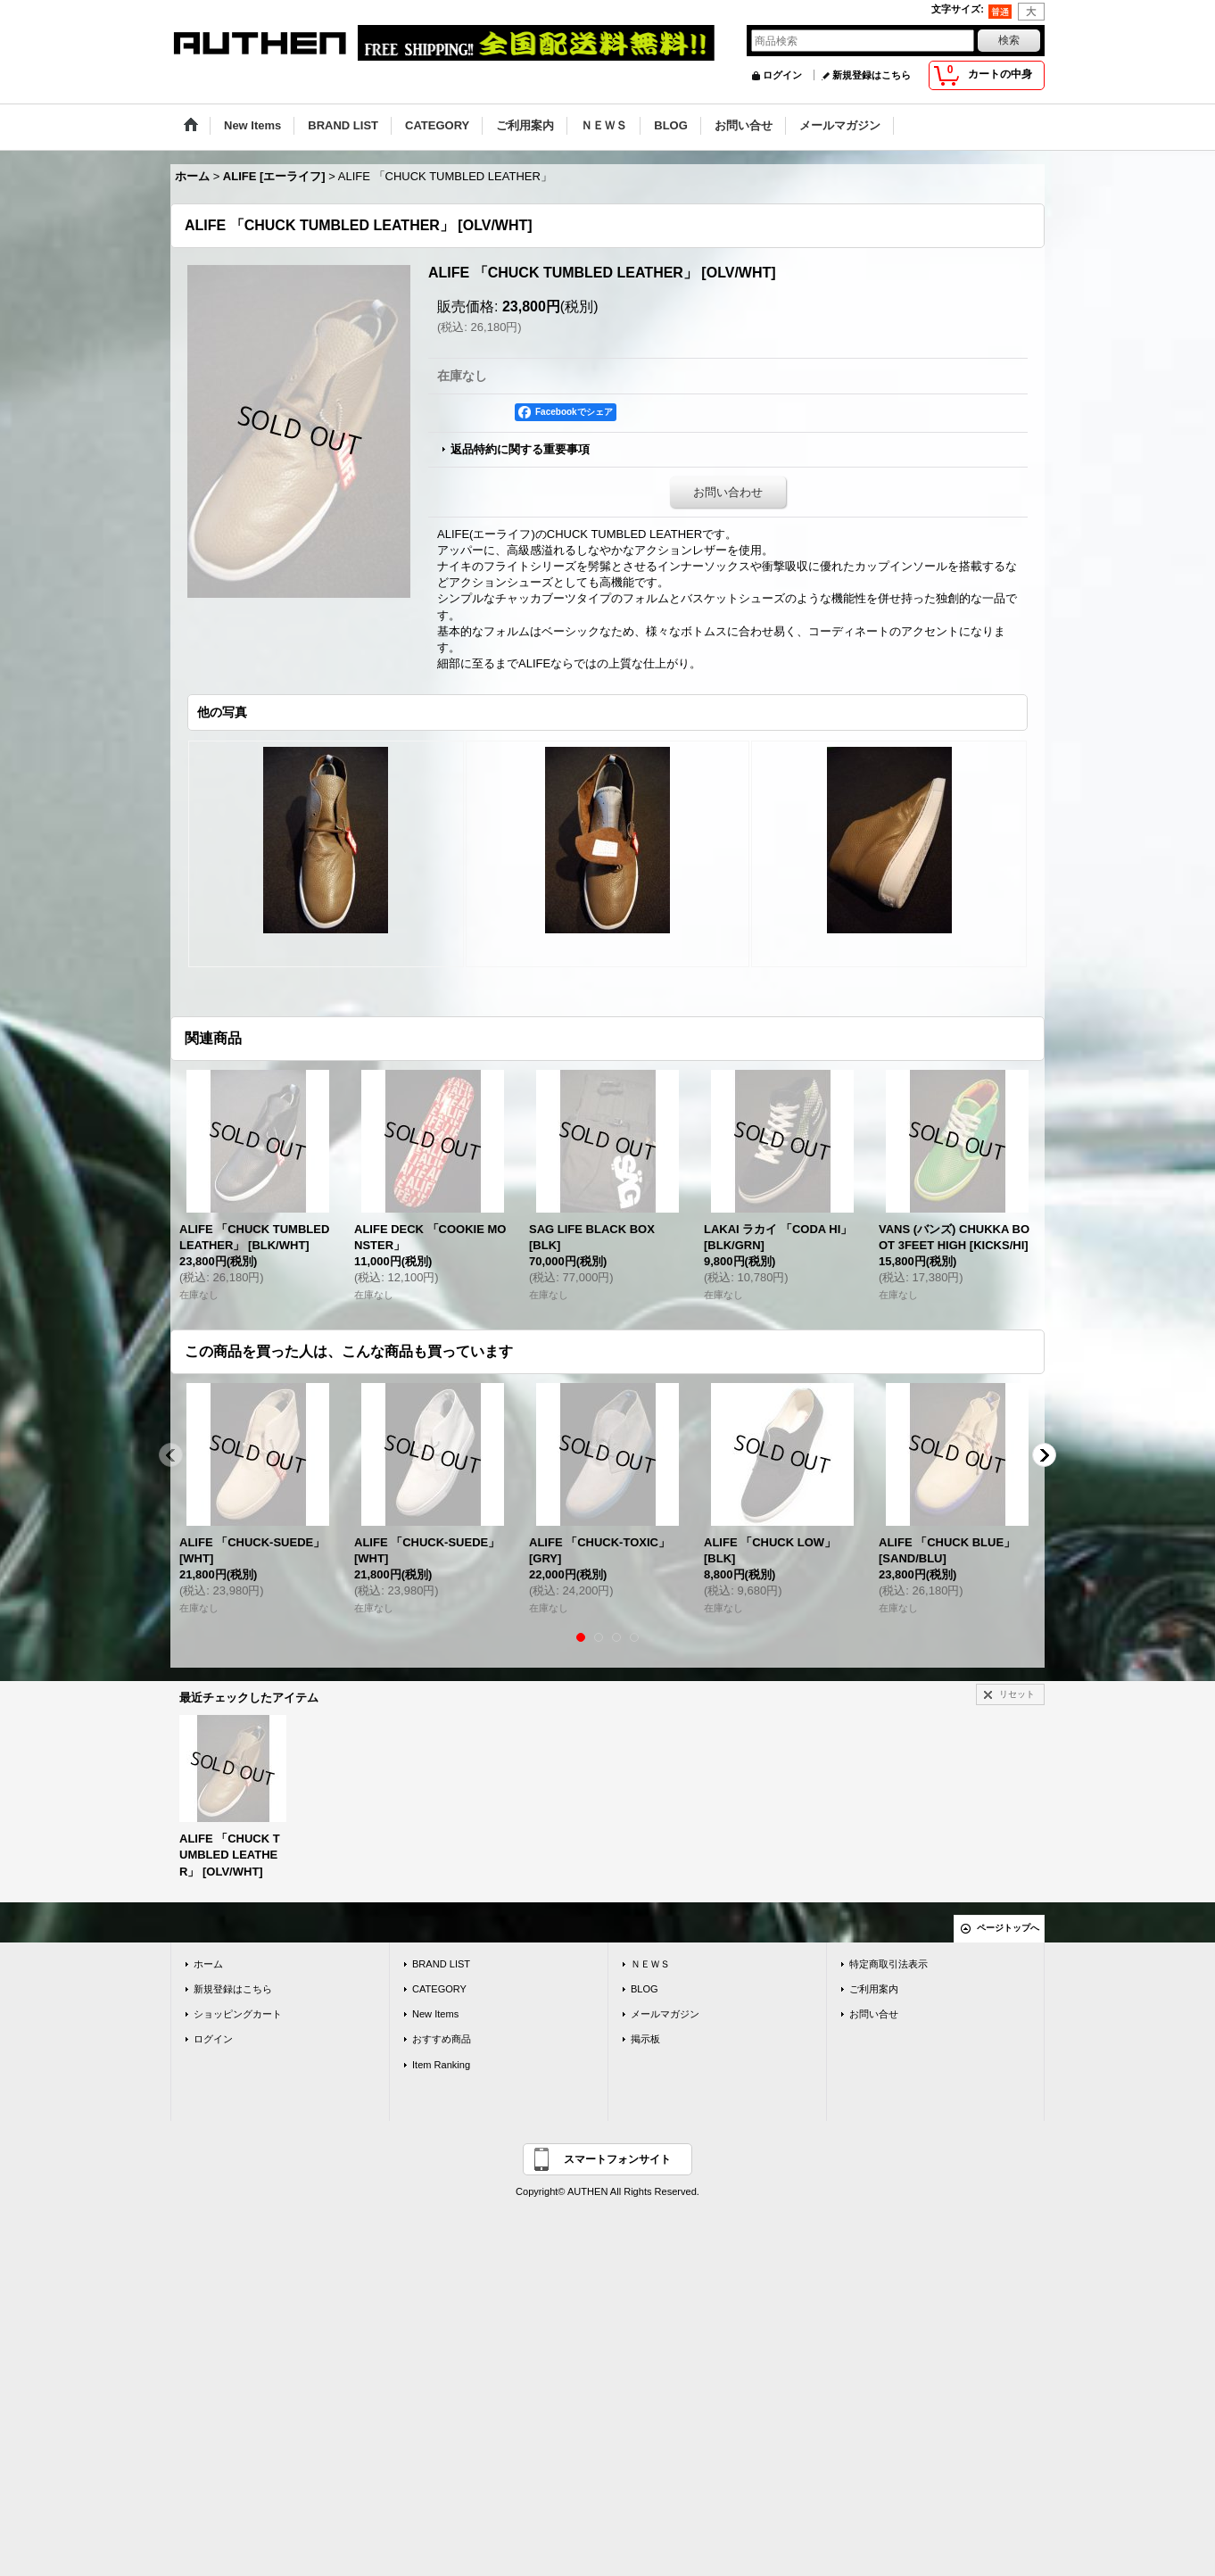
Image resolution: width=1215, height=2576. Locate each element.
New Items (435, 2014)
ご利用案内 (873, 1989)
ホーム (208, 1964)
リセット (1017, 1694)
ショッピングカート (238, 2014)
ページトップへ (1008, 1928)
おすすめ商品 (441, 2038)
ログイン (782, 75)
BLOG (644, 1989)
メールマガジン (665, 2014)
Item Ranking (441, 2064)
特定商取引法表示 (888, 1964)
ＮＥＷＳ (650, 1964)
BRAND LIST (441, 1964)
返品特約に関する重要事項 (520, 449)
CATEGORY (439, 1989)
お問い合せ (873, 2014)
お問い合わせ (728, 492)
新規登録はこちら (871, 75)
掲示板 (645, 2038)
